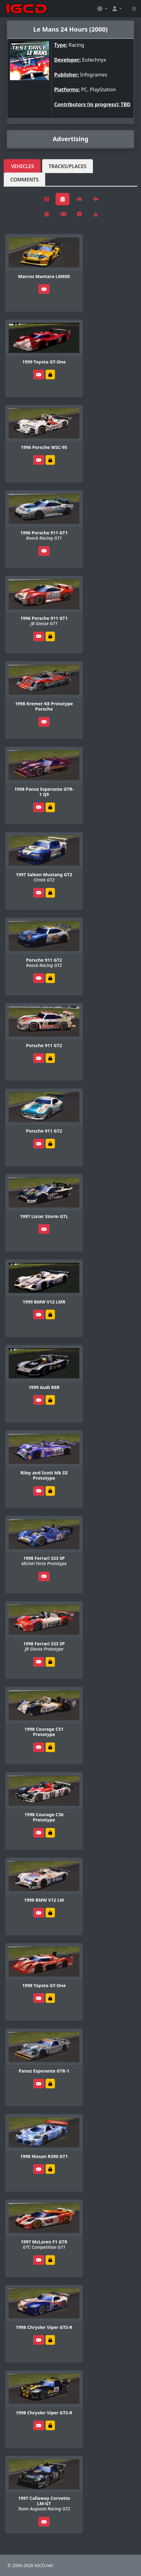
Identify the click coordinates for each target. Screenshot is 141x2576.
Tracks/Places (68, 166)
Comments (24, 179)
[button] (102, 8)
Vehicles (22, 166)
